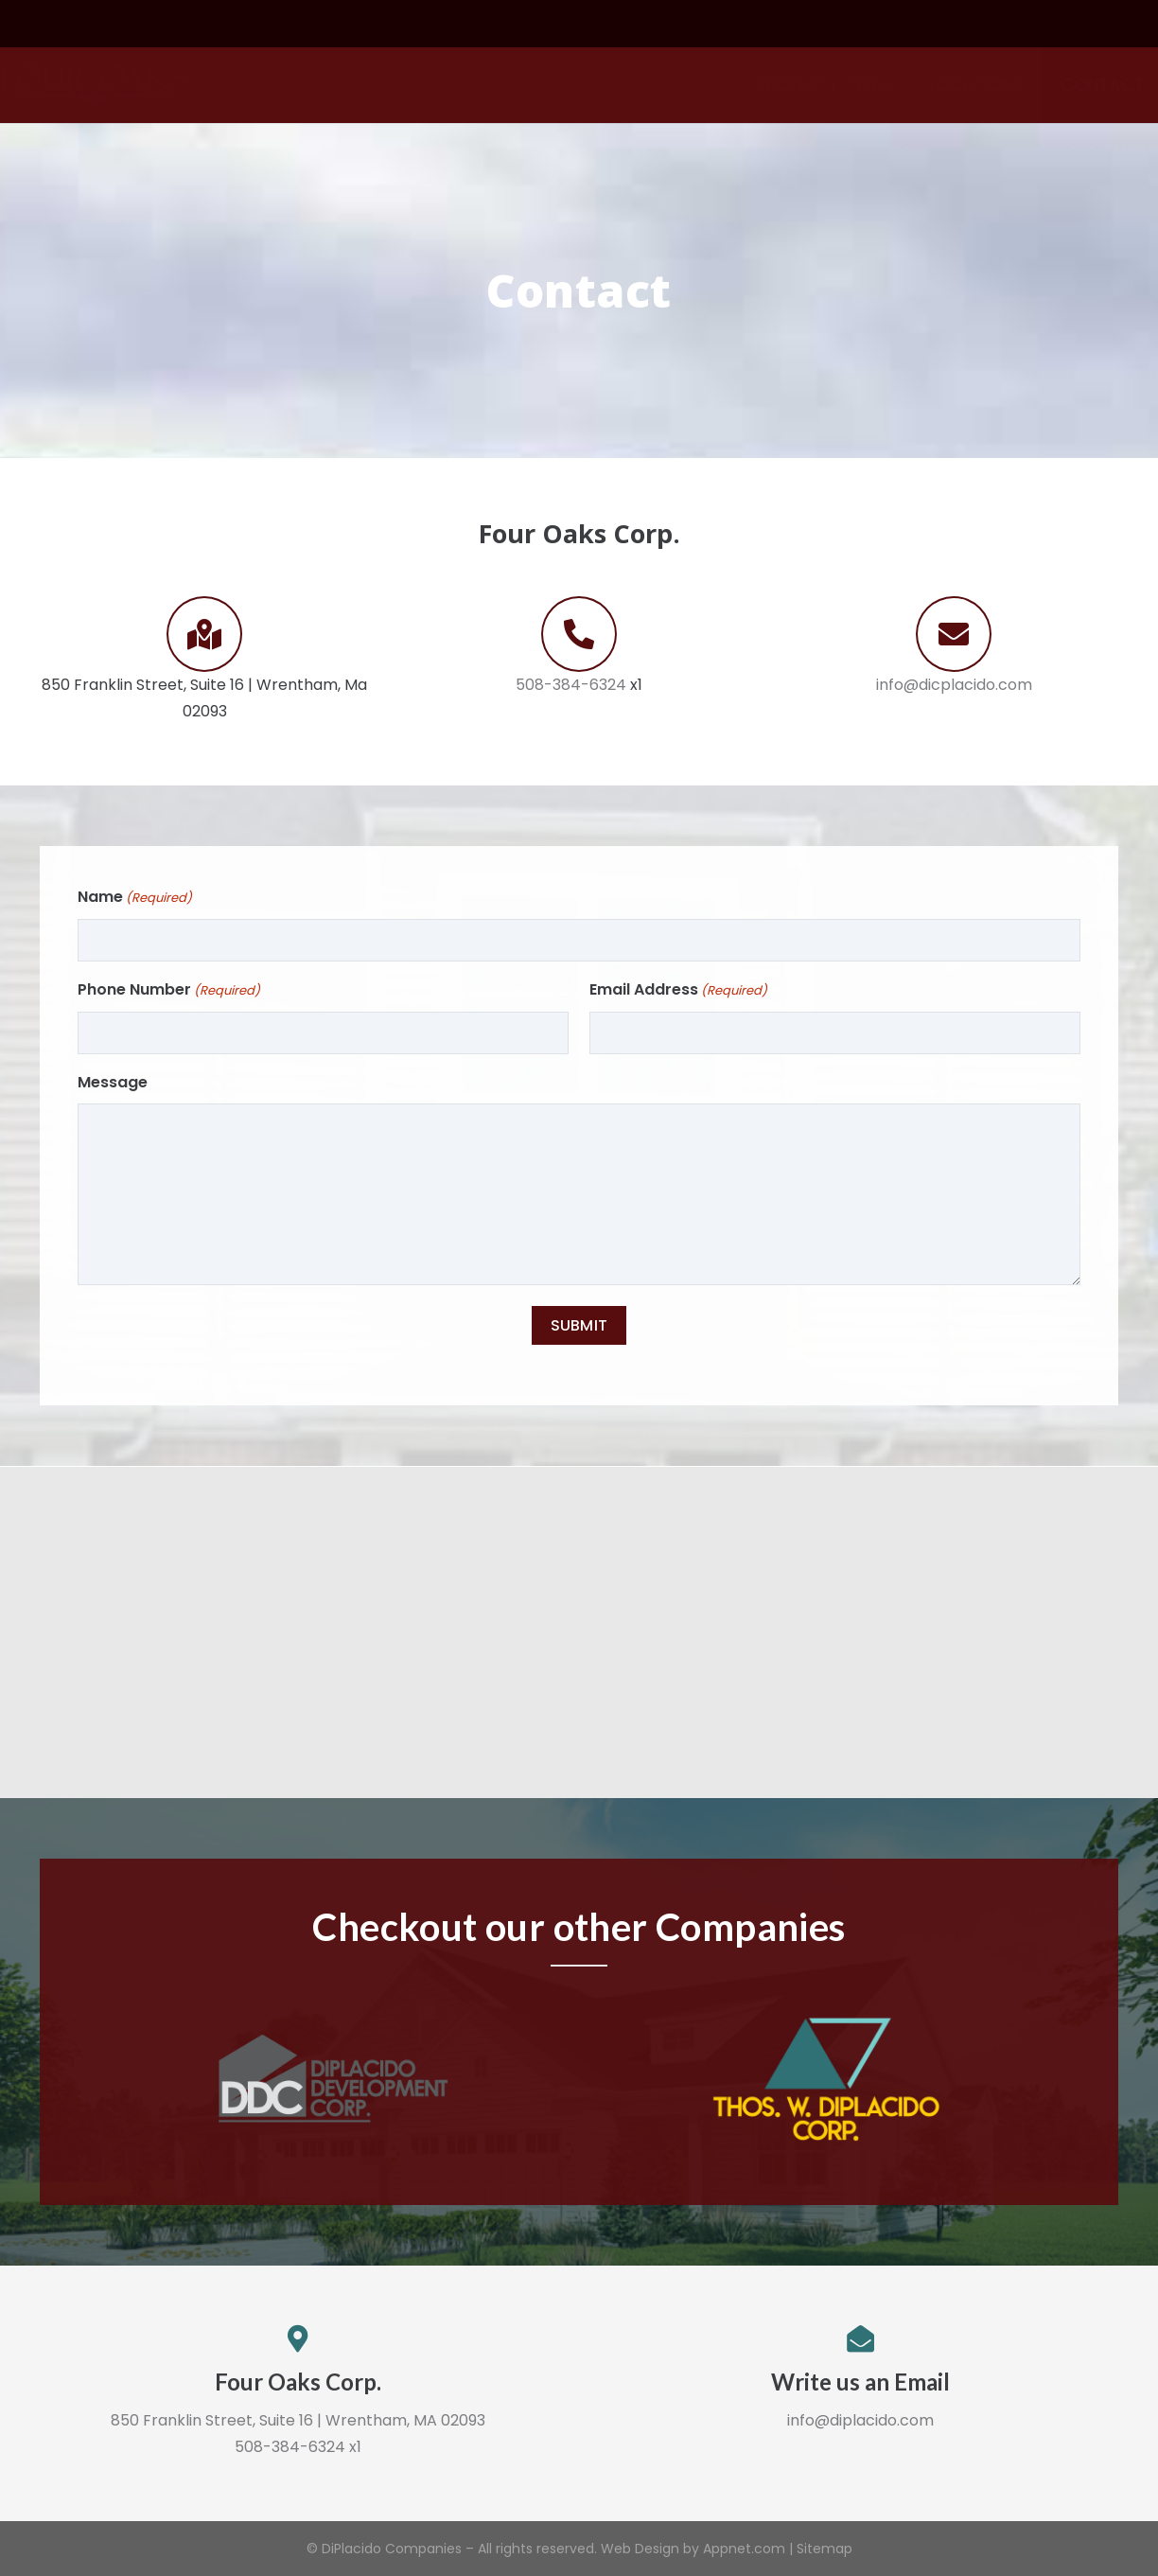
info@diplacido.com (860, 2420)
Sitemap (824, 2548)
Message (113, 1082)
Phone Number (169, 991)
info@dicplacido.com (954, 685)
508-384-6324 (571, 685)
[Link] (138, 85)
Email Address (678, 991)
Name (135, 898)
